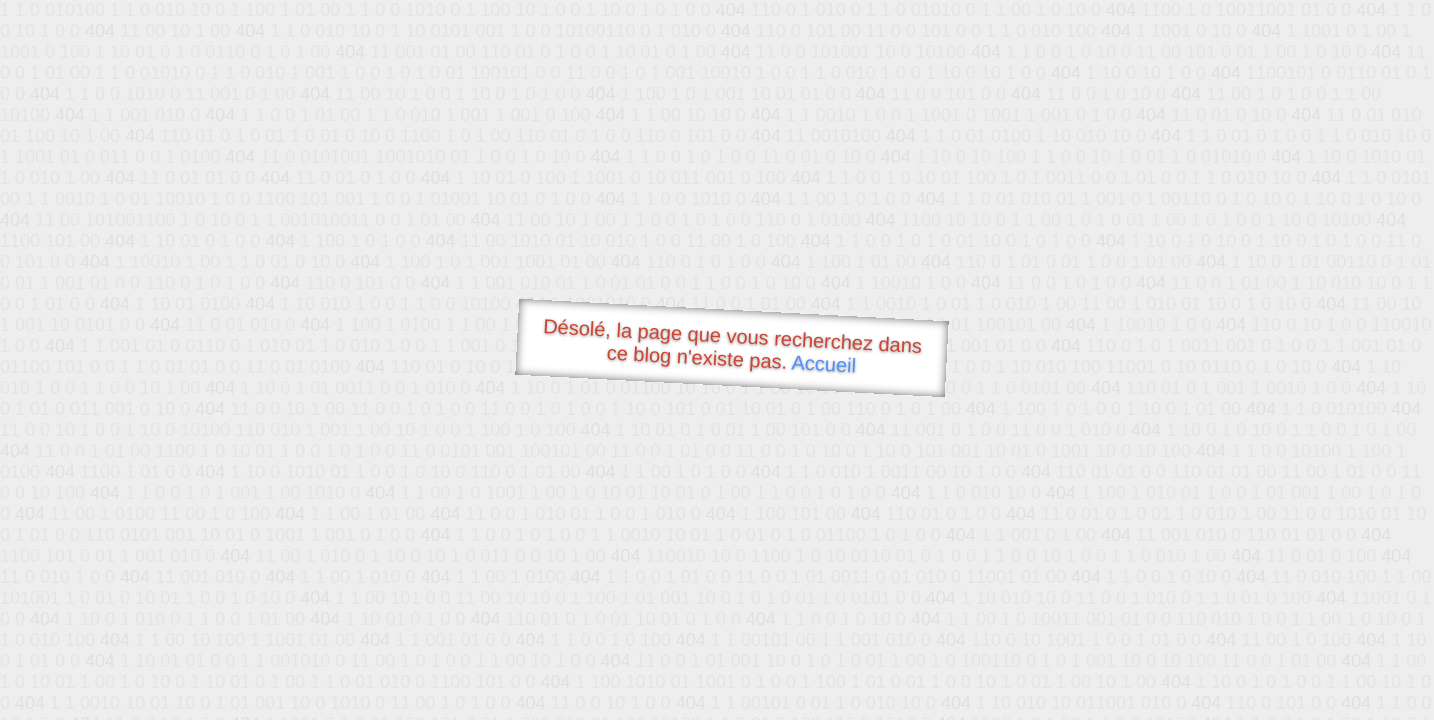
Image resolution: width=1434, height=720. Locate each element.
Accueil (824, 363)
